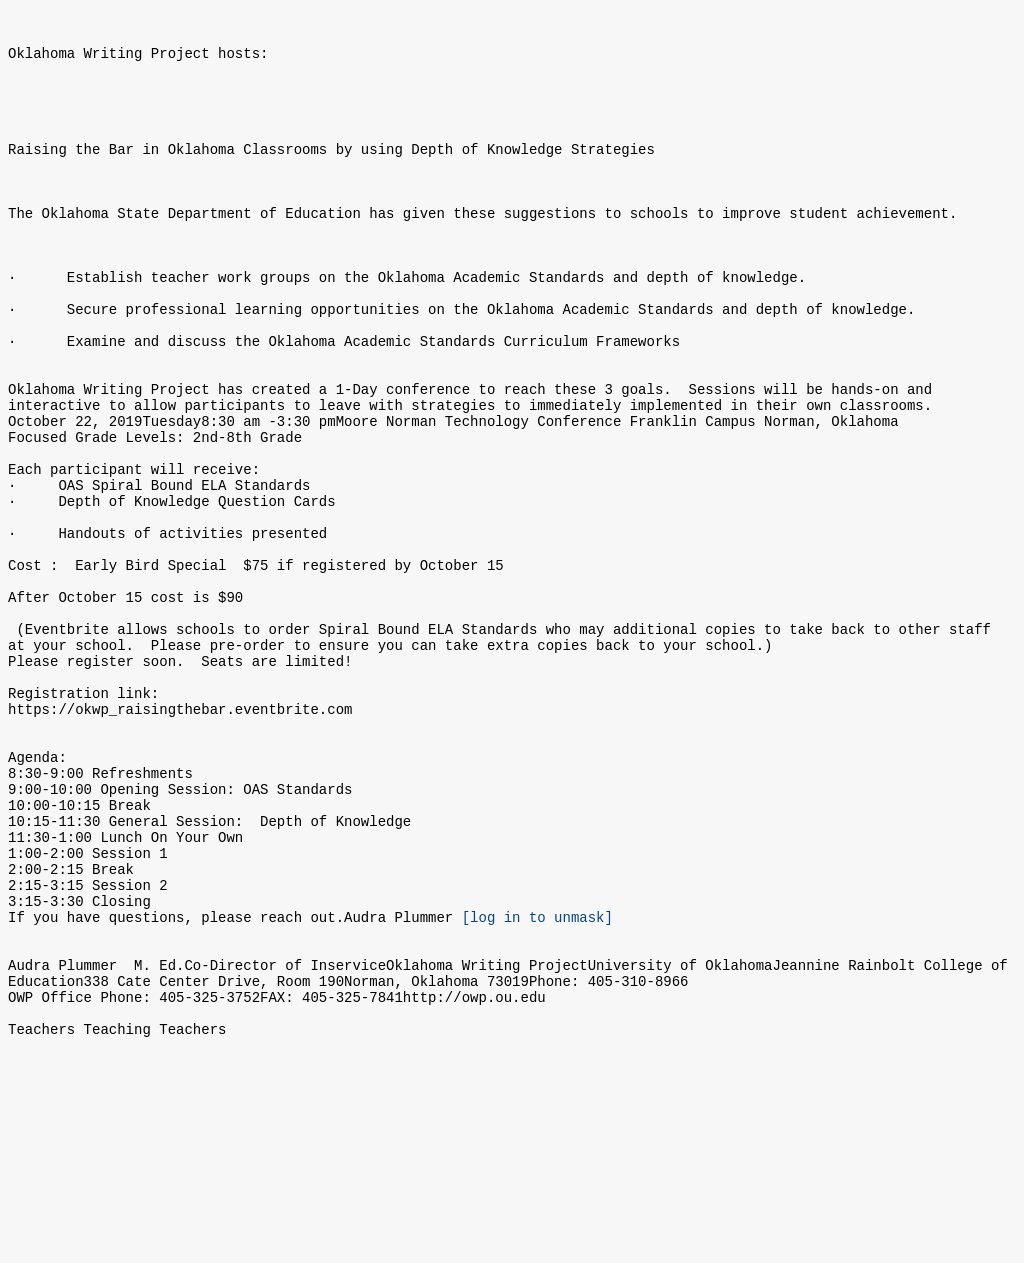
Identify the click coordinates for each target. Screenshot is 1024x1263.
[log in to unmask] (537, 1087)
